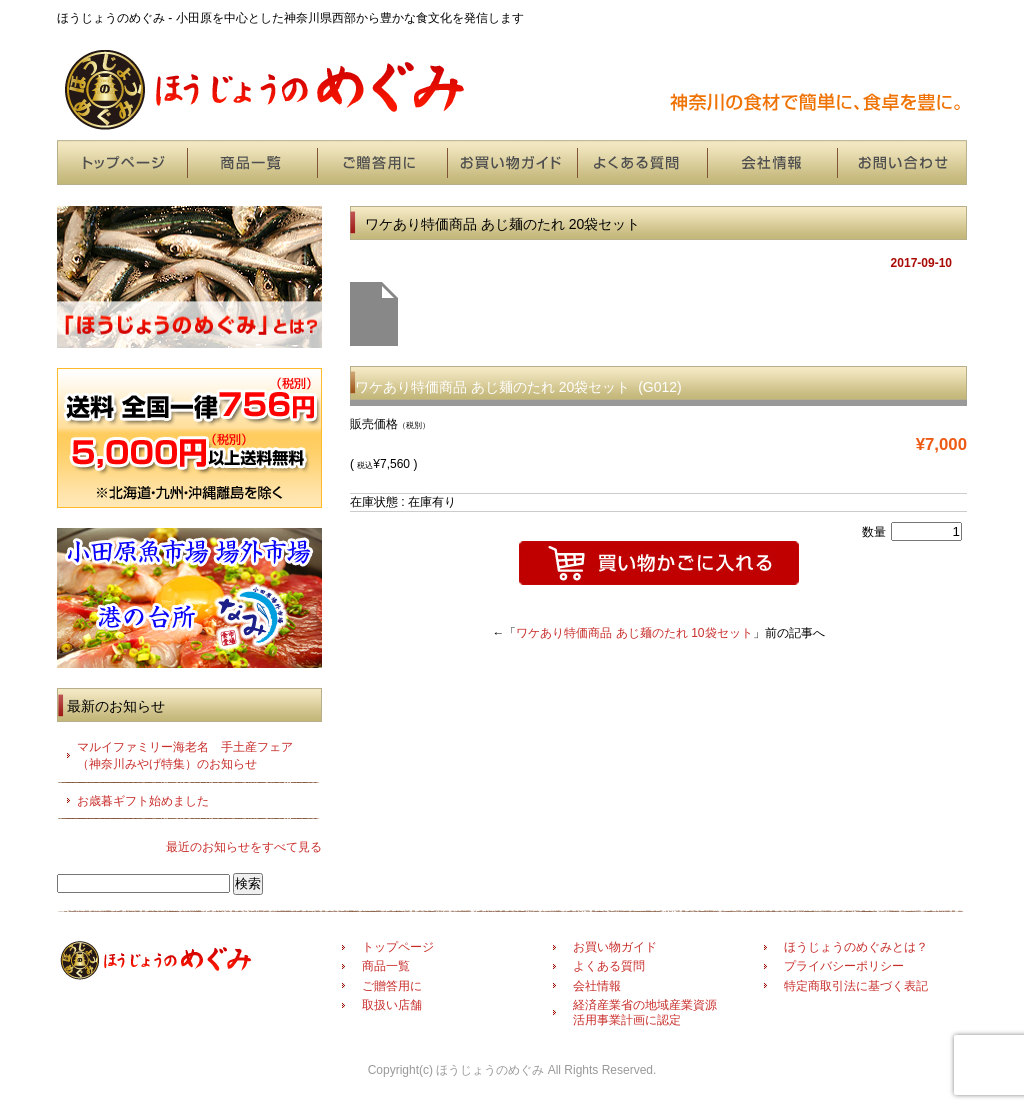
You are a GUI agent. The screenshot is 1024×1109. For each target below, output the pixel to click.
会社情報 (772, 162)
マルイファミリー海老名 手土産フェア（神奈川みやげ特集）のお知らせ (185, 755)
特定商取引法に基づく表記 (856, 986)
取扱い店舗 (392, 1005)
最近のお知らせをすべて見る (244, 847)
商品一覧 (252, 162)
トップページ (122, 162)
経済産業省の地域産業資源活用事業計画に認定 (645, 1012)
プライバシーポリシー (844, 966)
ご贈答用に (382, 162)
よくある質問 (642, 162)
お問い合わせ (902, 162)
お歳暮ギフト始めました (143, 801)
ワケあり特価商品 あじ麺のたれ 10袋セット (634, 633)
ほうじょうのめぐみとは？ (856, 947)
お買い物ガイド (512, 162)
